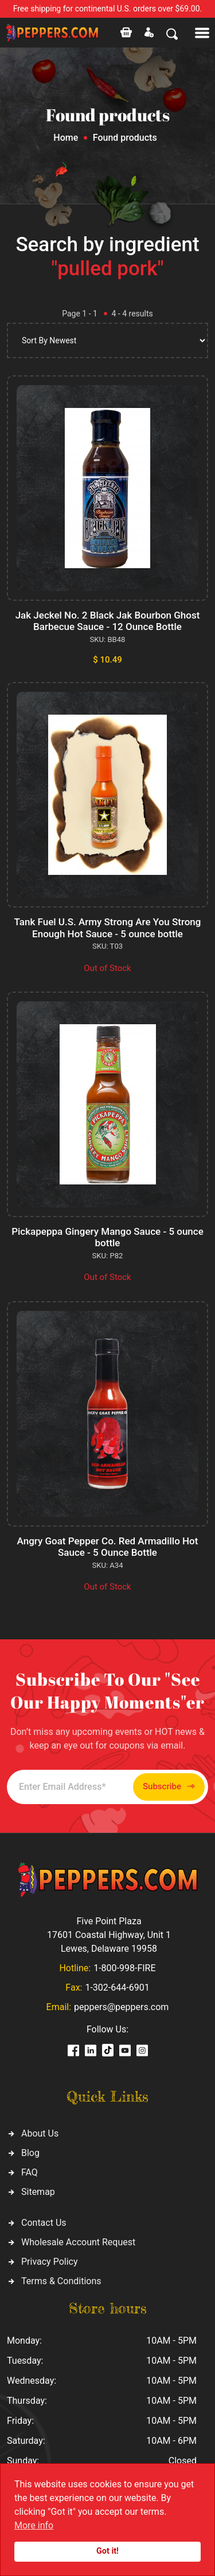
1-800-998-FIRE (124, 1968)
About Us (39, 2133)
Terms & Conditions (61, 2281)
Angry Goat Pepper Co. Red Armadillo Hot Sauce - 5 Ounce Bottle (107, 1546)
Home (65, 137)
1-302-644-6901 (117, 1987)
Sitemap (38, 2191)
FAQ (29, 2172)
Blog (30, 2152)
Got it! (107, 2551)
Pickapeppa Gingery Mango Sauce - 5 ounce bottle (107, 1237)
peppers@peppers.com (121, 2007)
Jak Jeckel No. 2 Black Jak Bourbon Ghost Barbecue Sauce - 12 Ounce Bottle (107, 620)
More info (33, 2525)
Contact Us (44, 2222)
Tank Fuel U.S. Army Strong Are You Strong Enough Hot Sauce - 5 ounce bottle (107, 927)
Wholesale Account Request (78, 2242)
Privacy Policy (49, 2261)
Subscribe (169, 1787)
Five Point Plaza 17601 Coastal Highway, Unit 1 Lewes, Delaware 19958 (109, 1935)
